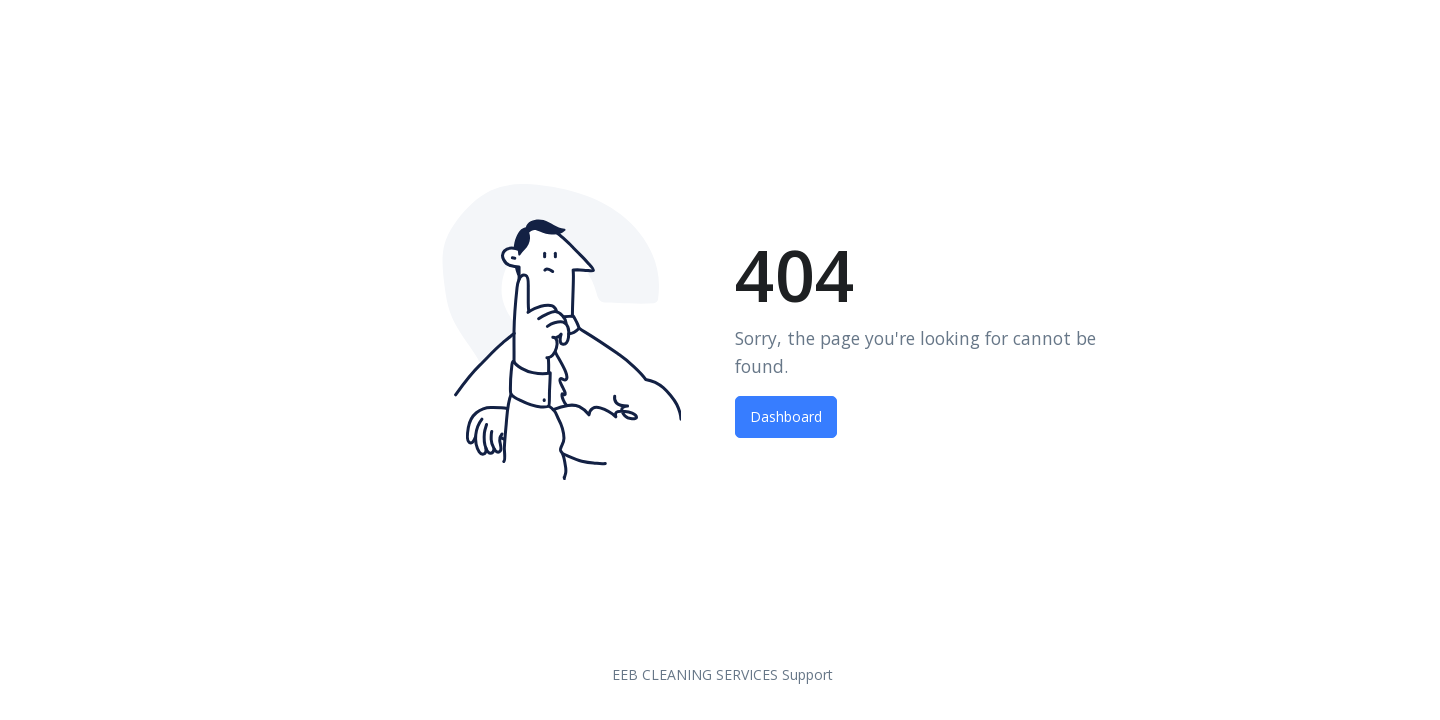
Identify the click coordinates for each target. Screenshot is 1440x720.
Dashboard (786, 416)
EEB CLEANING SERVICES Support (722, 674)
